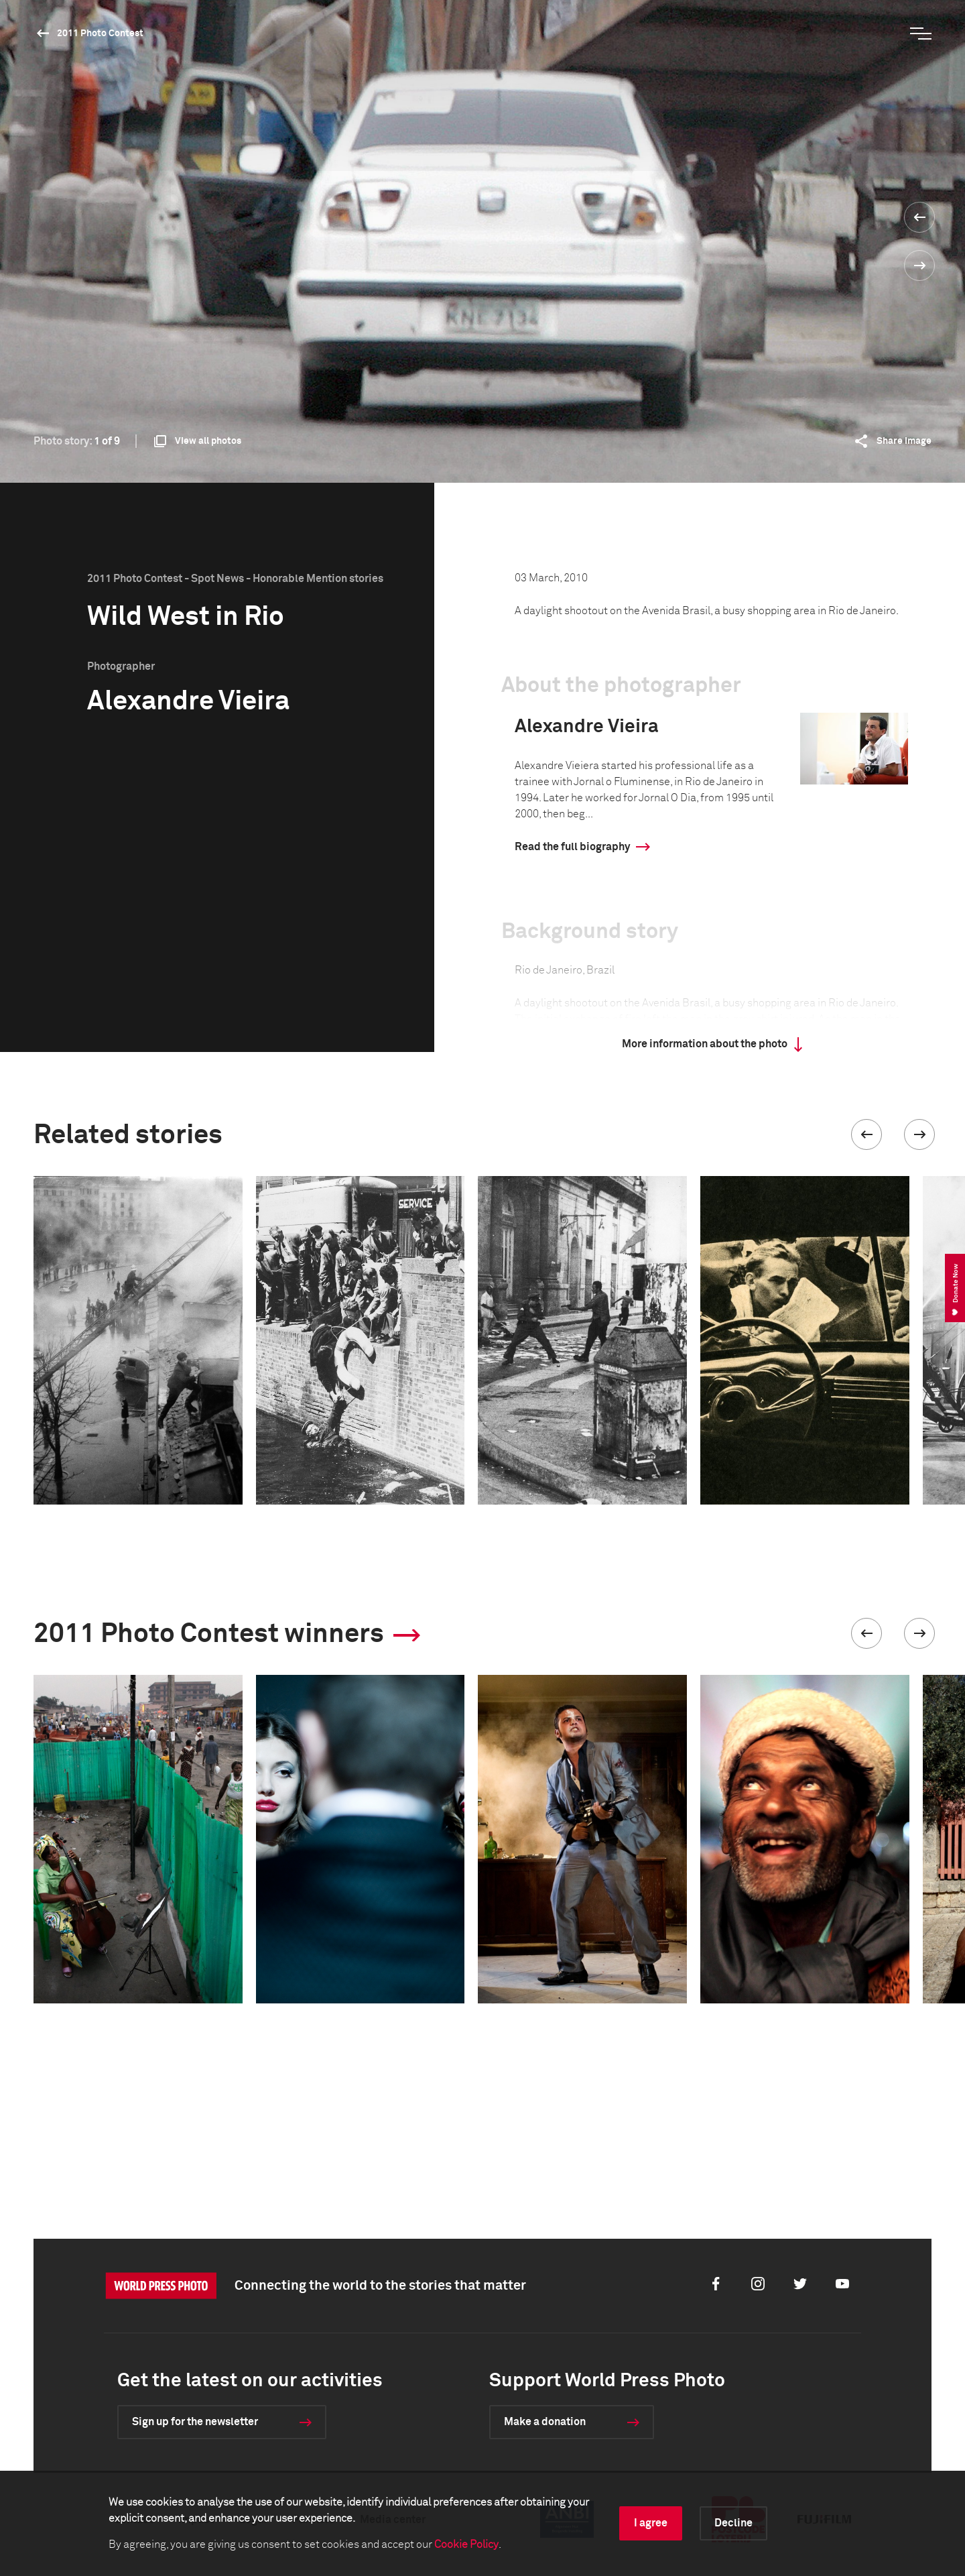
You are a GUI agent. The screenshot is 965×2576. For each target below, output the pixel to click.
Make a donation (545, 2421)
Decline (733, 2523)
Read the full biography (572, 846)
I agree (650, 2523)
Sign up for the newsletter (195, 2421)
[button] (866, 1134)
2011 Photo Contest (100, 33)
